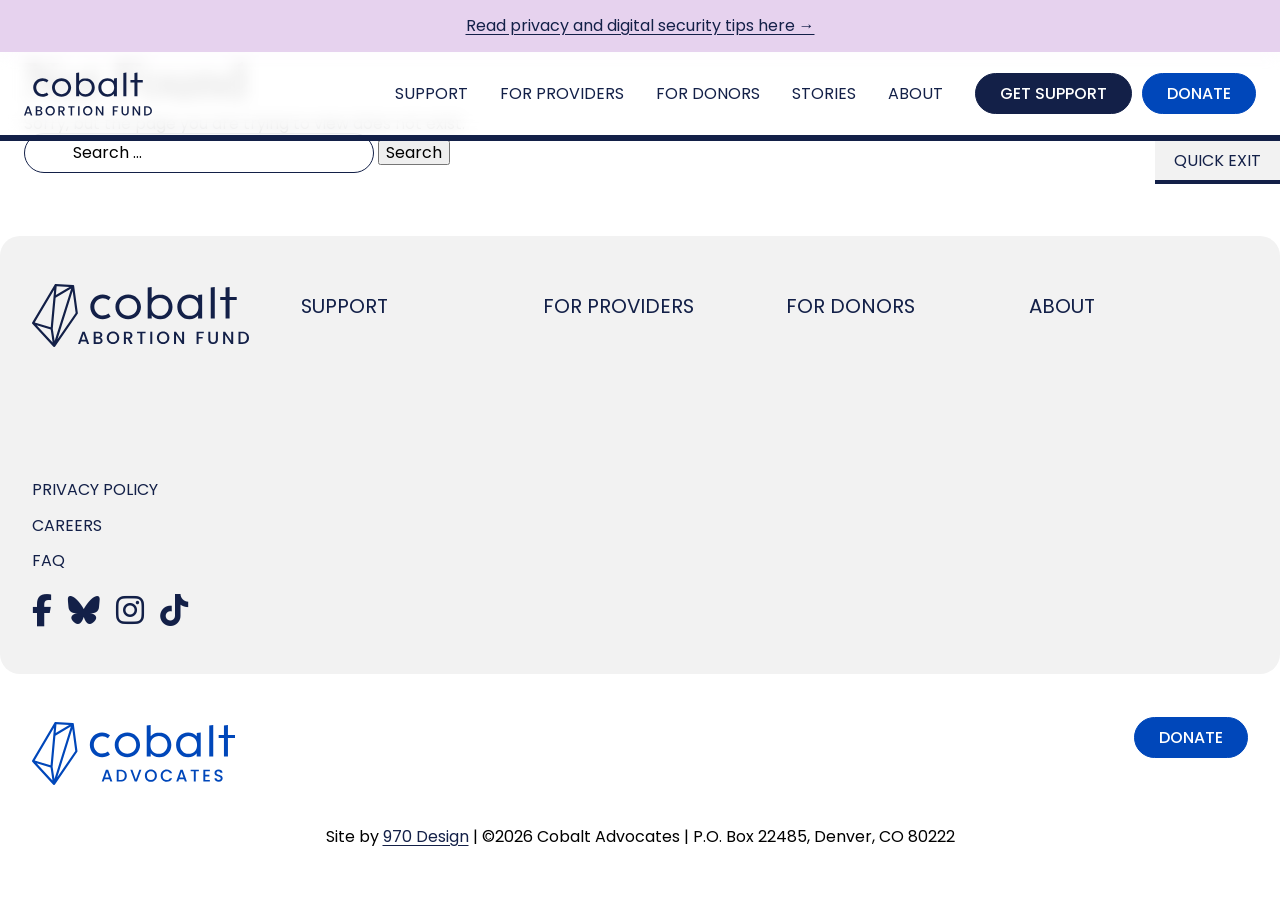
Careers (67, 525)
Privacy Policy (95, 489)
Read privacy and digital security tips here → (640, 25)
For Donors (708, 93)
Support (431, 93)
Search (414, 152)
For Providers (562, 93)
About (915, 93)
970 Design (426, 836)
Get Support (1053, 93)
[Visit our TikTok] (174, 616)
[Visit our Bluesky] (84, 616)
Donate (1199, 93)
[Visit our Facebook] (42, 616)
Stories (824, 93)
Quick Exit (1217, 160)
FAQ (48, 560)
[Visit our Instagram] (130, 616)
